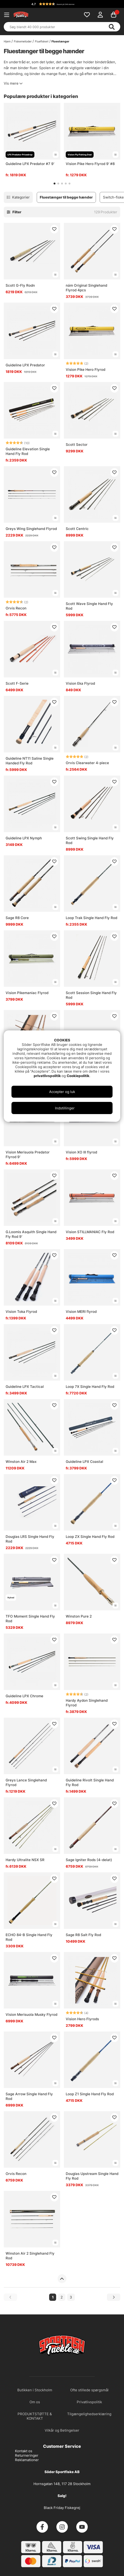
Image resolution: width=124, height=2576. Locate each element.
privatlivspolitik (48, 1076)
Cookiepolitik (78, 1076)
